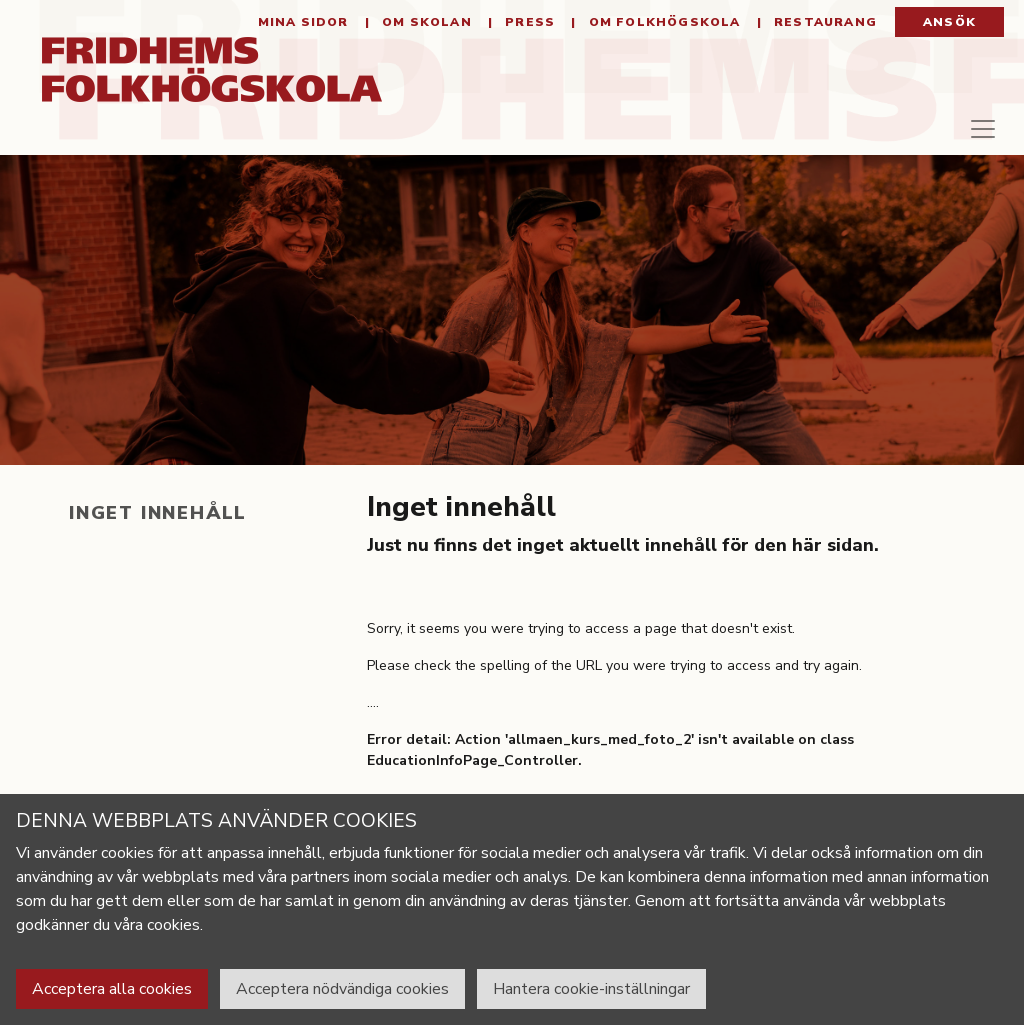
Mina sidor (303, 30)
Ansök (949, 30)
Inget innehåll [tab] (158, 529)
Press (528, 30)
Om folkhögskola (662, 30)
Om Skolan (425, 30)
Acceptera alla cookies (112, 989)
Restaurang (823, 30)
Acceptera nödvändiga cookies (342, 989)
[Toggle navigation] (966, 144)
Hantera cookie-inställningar (591, 989)
